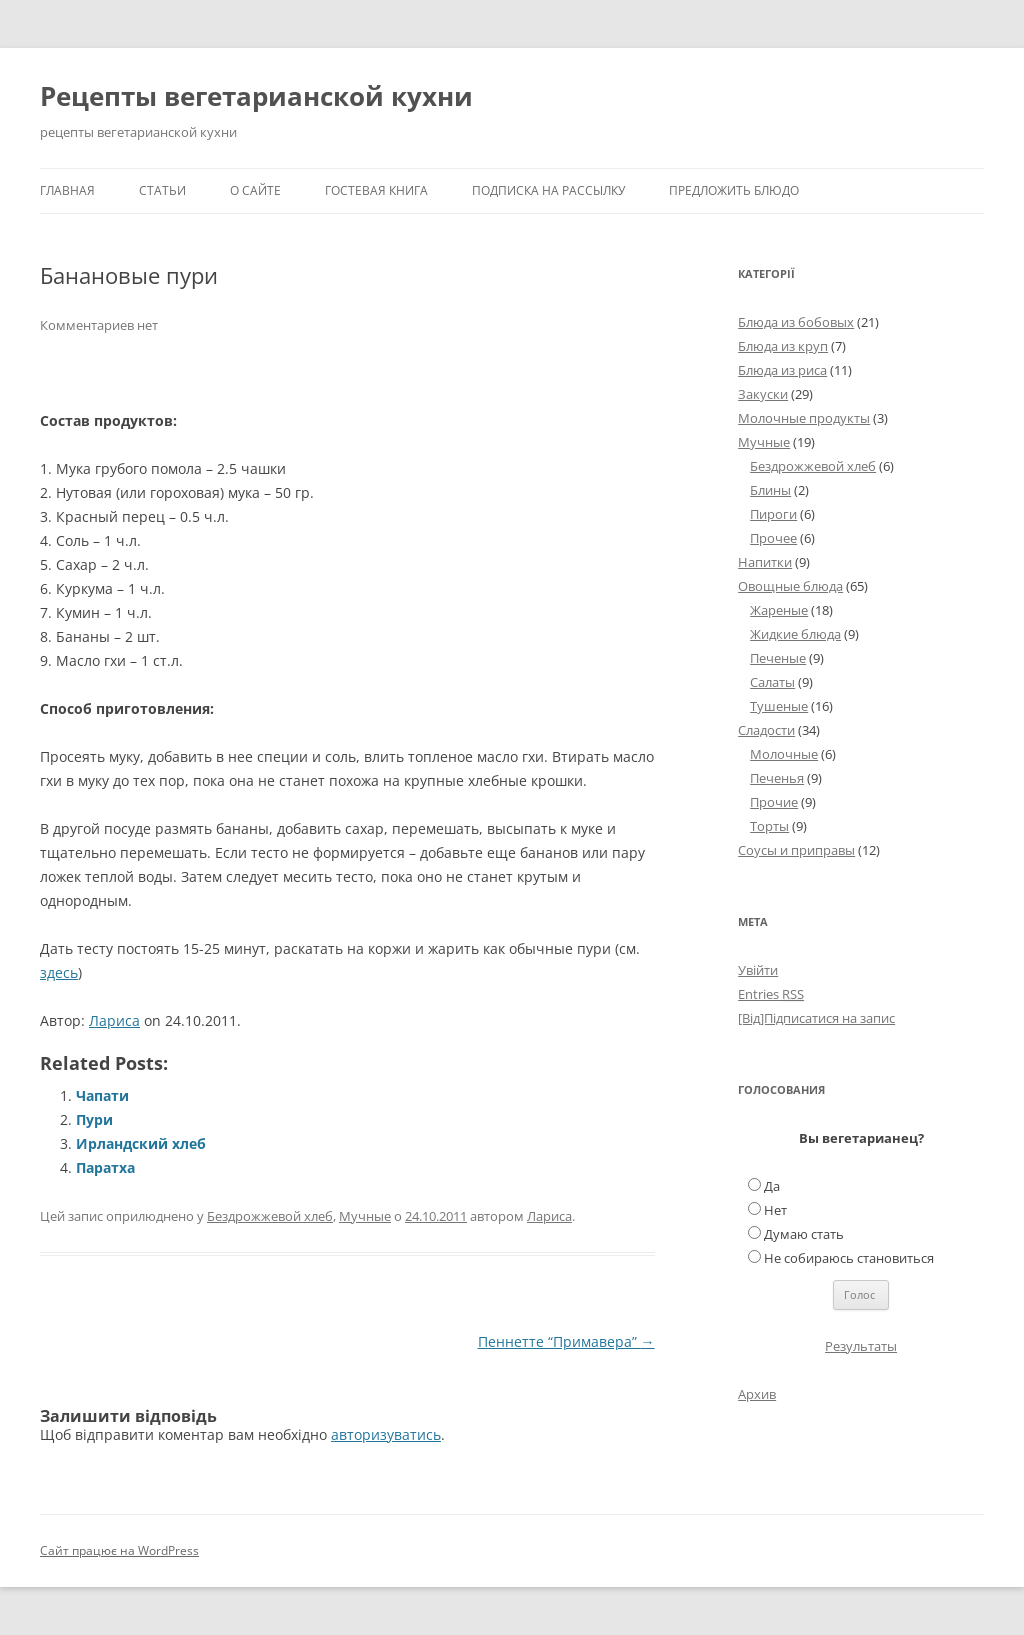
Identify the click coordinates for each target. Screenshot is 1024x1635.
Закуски (763, 394)
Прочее (773, 538)
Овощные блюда (790, 586)
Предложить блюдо (734, 190)
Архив (757, 1394)
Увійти (758, 970)
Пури (94, 1119)
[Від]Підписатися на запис (816, 1018)
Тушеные (779, 706)
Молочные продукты (804, 418)
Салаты (772, 682)
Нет (775, 1210)
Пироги (773, 514)
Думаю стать (804, 1234)
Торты (769, 826)
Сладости (766, 730)
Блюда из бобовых (796, 322)
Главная (67, 190)
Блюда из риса (782, 370)
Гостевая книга (376, 190)
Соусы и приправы (796, 850)
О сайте (255, 190)
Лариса (114, 1020)
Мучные (365, 1216)
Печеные (778, 658)
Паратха (105, 1167)
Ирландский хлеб (141, 1143)
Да (772, 1186)
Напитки (765, 562)
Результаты (861, 1346)
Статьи (162, 190)
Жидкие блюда (795, 634)
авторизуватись (386, 1434)
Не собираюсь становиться (849, 1258)
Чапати (102, 1095)
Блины (770, 490)
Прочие (774, 802)
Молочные (784, 754)
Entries (771, 994)
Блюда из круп (783, 346)
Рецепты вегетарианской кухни (256, 96)
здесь (59, 972)
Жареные (779, 610)
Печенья (777, 778)
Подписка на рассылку (548, 190)
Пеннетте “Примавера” (566, 1341)
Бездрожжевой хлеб (270, 1216)
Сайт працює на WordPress (119, 1550)
